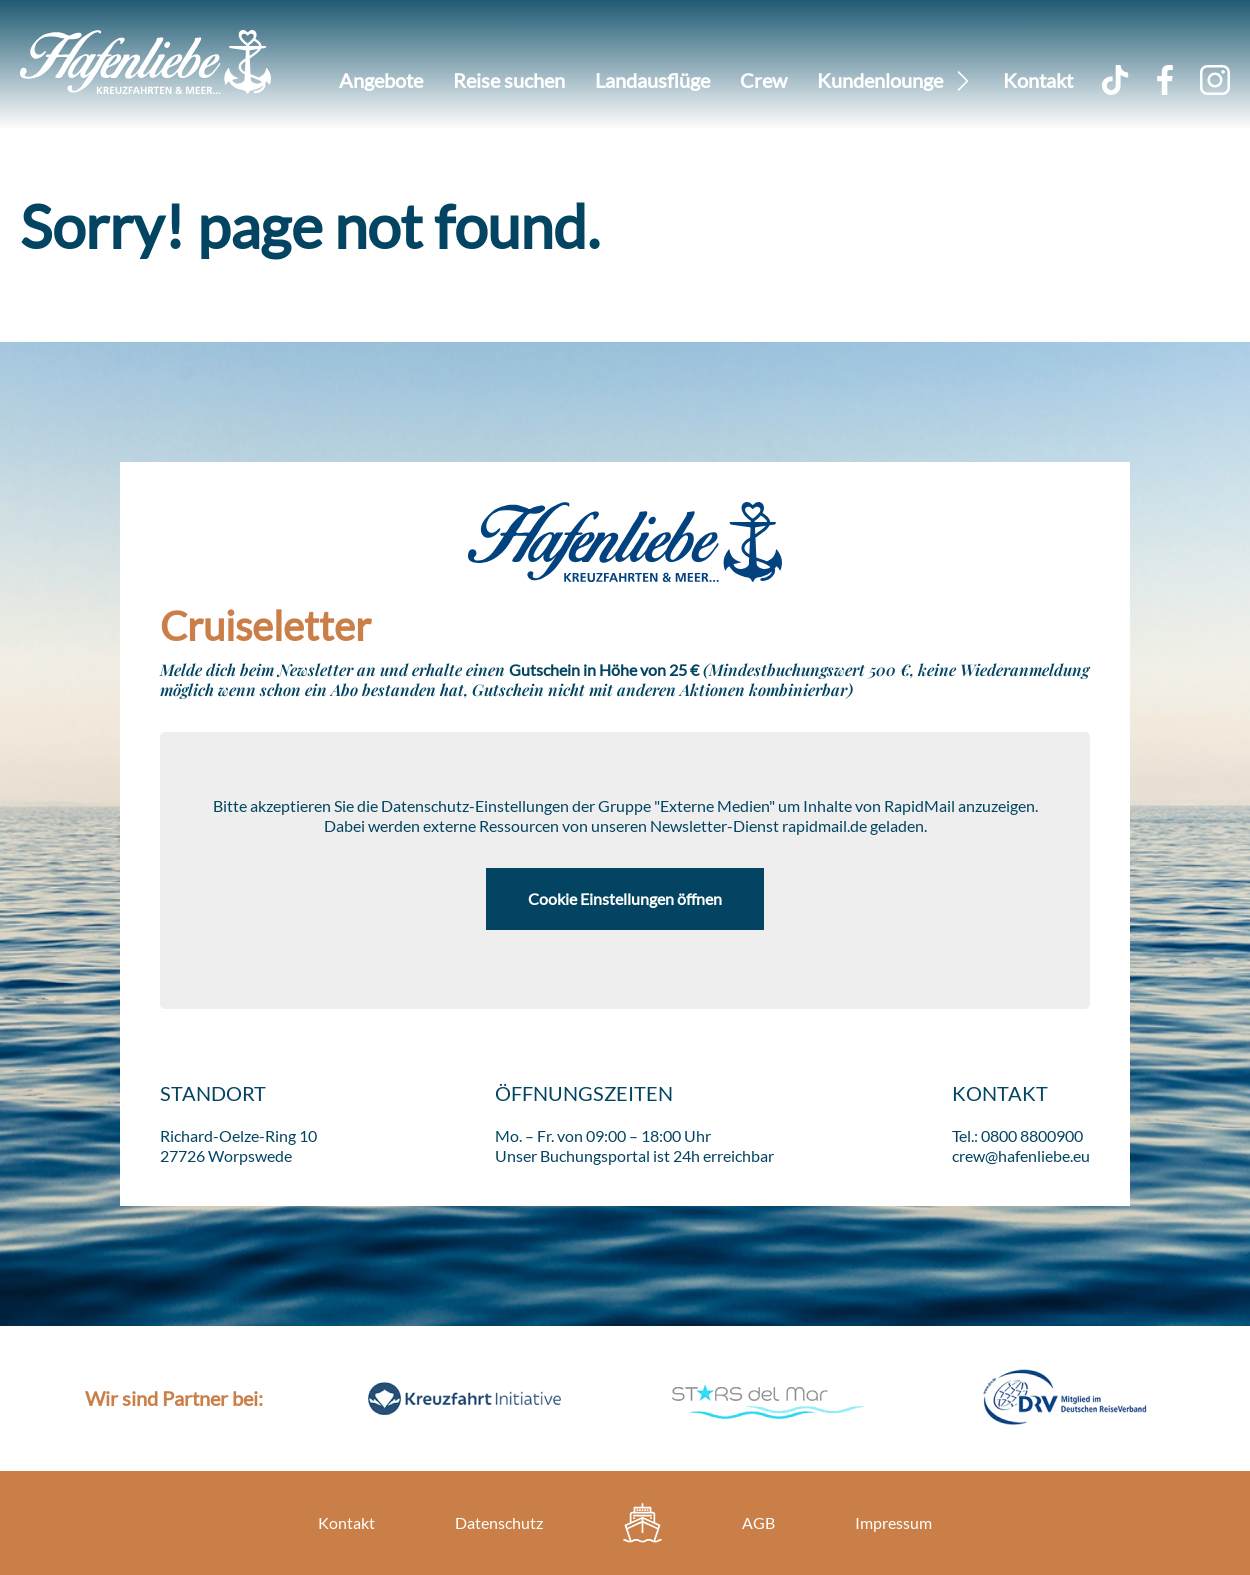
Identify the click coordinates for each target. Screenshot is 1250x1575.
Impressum (893, 1522)
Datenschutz (499, 1522)
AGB (758, 1522)
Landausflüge (652, 80)
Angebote (381, 80)
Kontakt (1038, 80)
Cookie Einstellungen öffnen (625, 898)
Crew (763, 80)
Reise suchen (509, 80)
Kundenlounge (880, 80)
